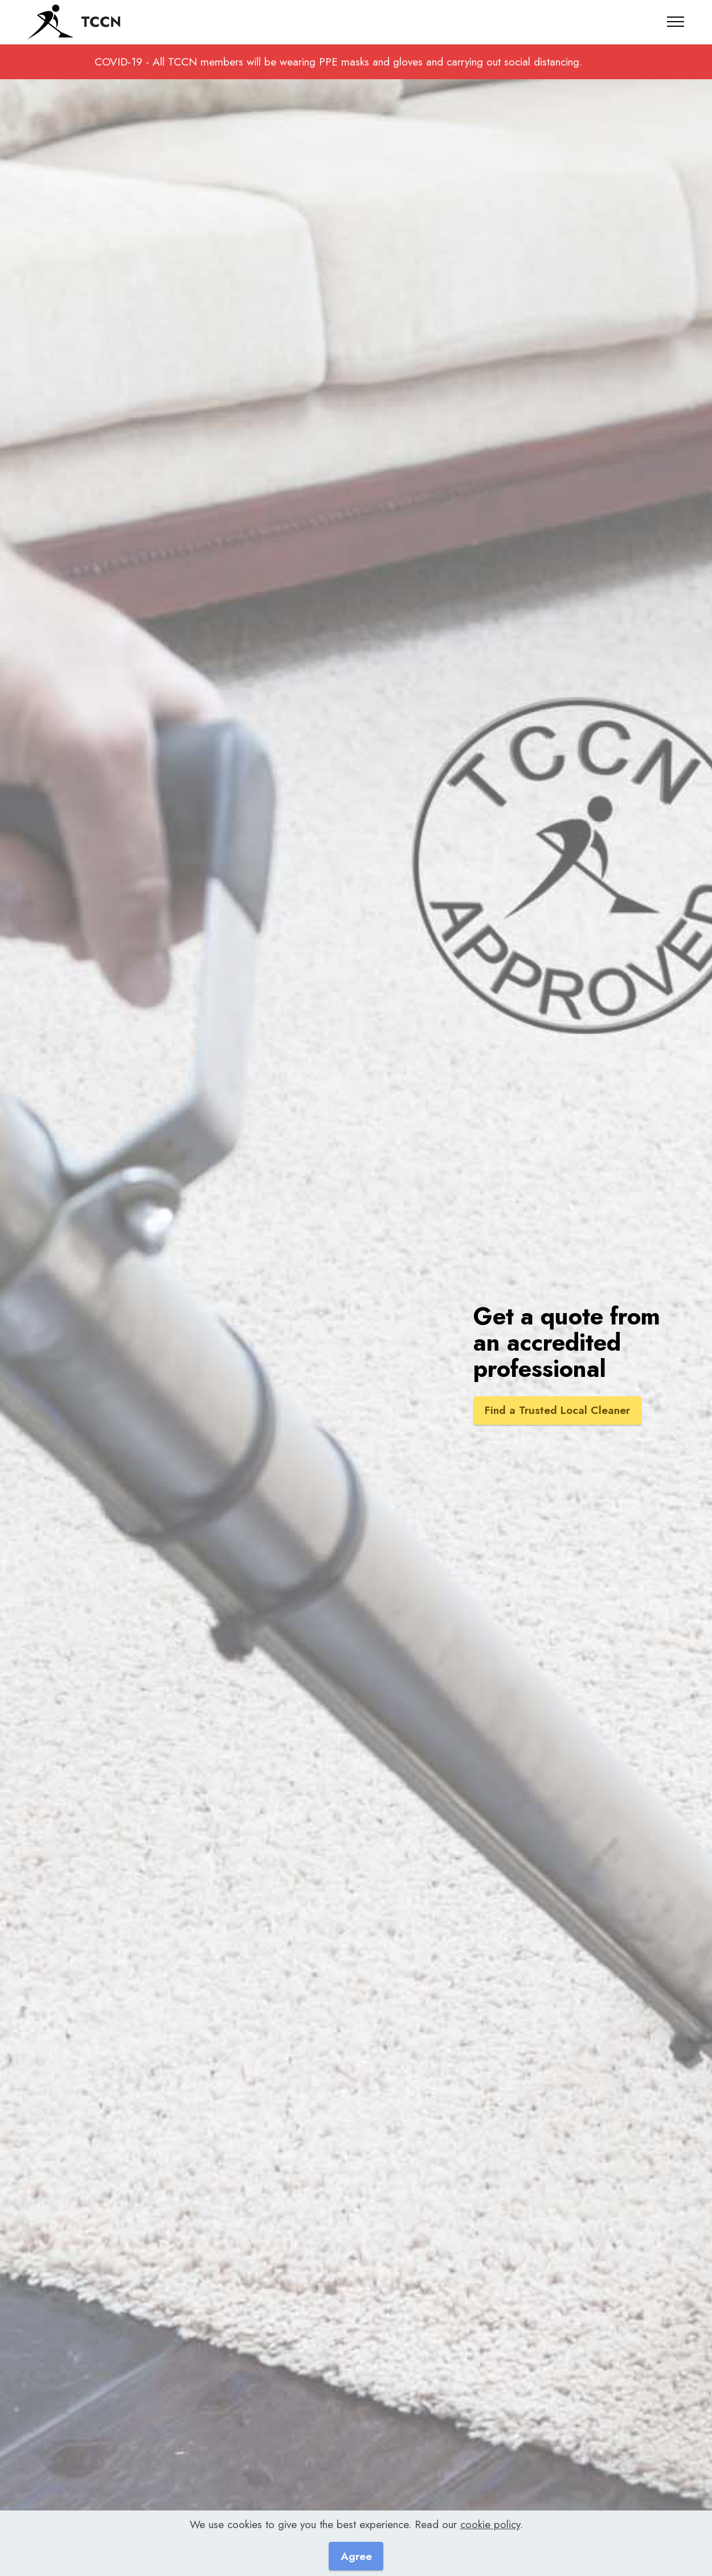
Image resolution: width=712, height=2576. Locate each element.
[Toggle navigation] (676, 21)
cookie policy (490, 2524)
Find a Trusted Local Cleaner (558, 1411)
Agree (356, 2556)
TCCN (101, 22)
